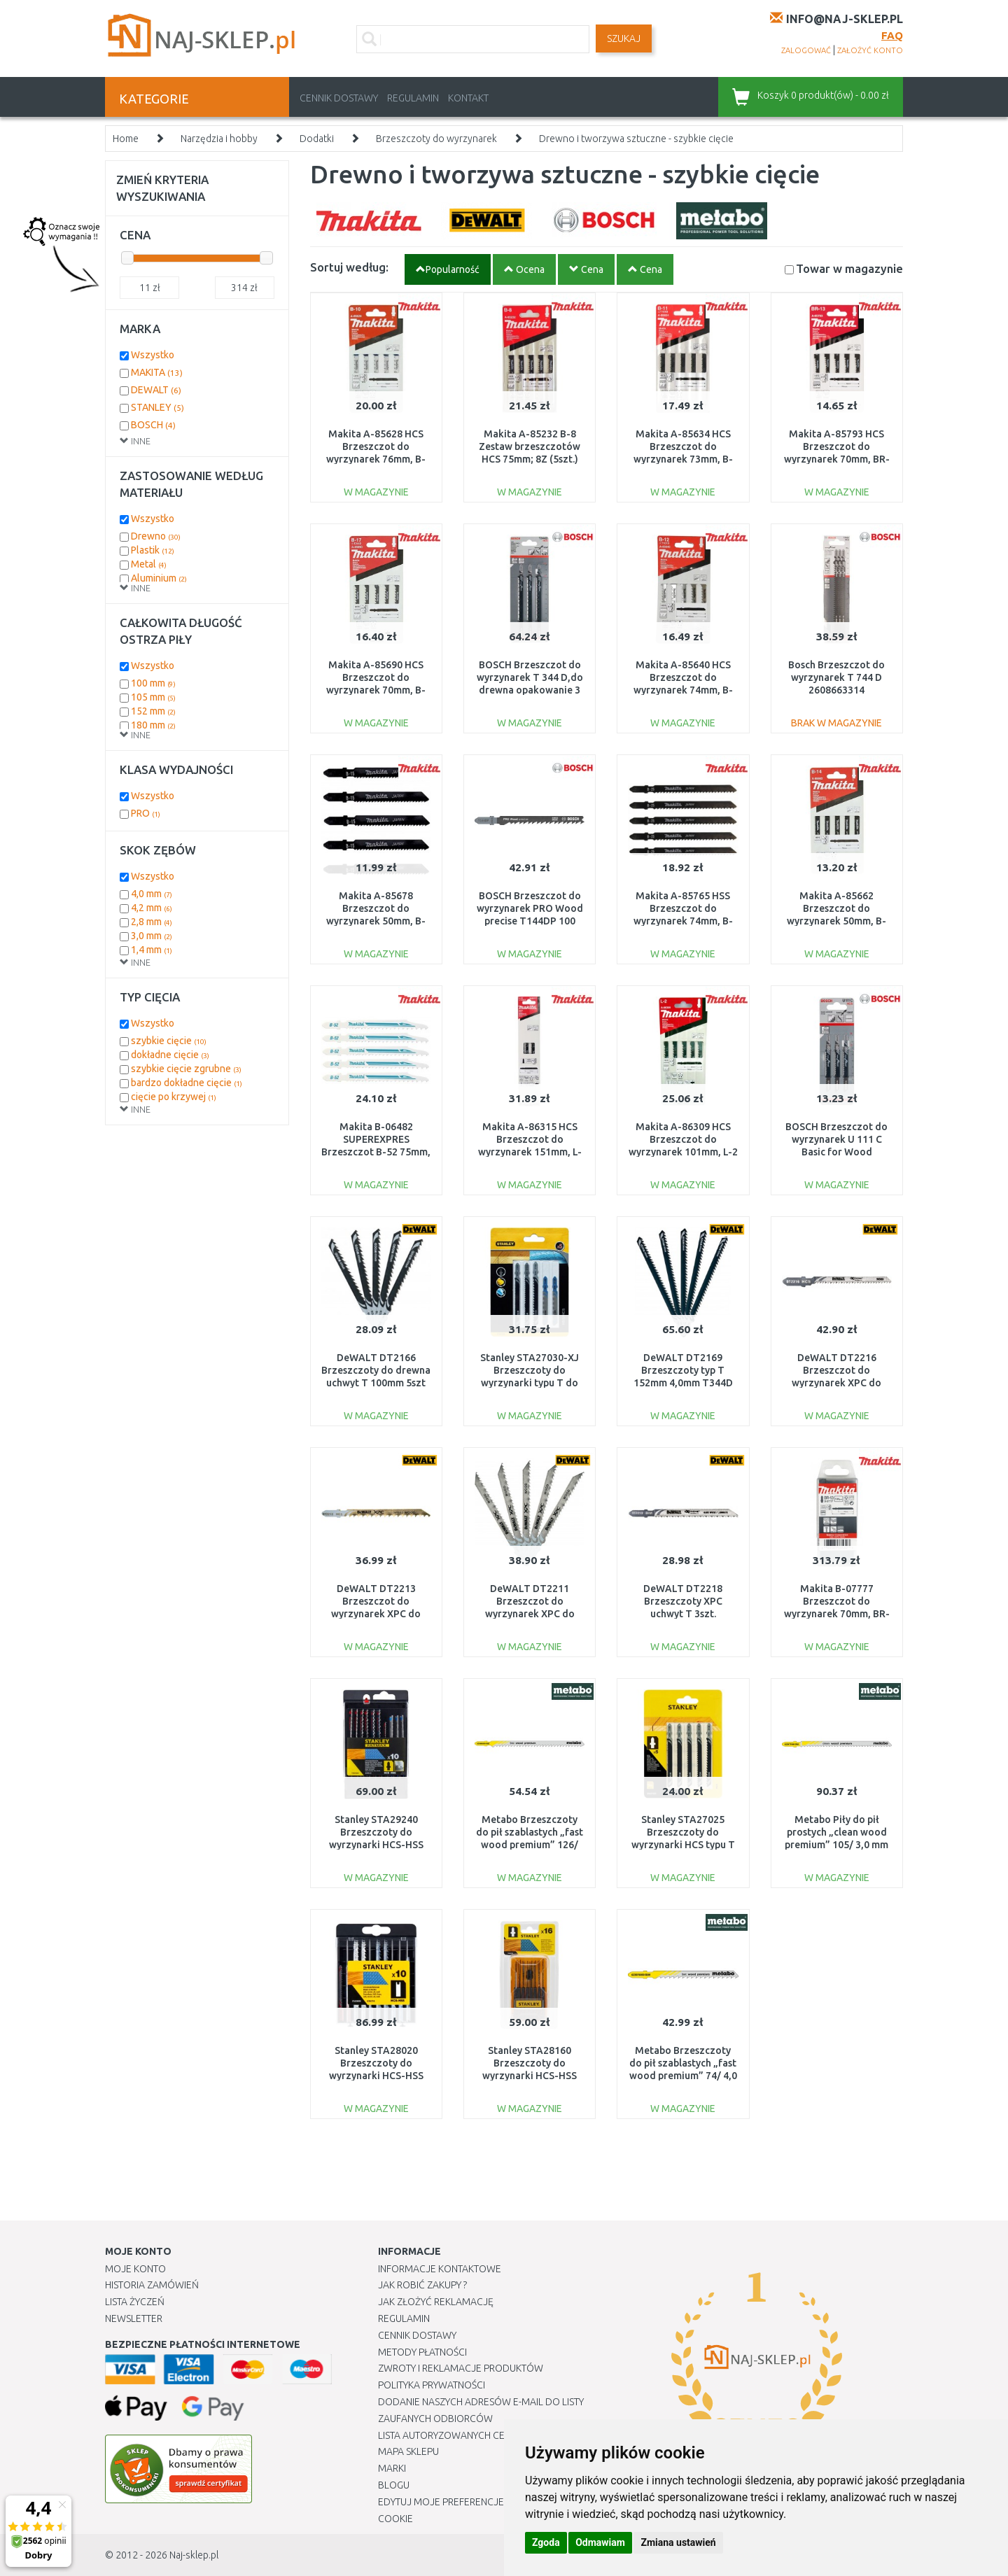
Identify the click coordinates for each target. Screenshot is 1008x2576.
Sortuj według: (349, 267)
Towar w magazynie (849, 268)
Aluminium (159, 578)
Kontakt (468, 98)
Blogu (394, 2485)
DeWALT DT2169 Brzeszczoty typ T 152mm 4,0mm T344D (683, 1370)
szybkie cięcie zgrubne (186, 1068)
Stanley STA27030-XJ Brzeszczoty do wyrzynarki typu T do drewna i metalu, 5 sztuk (529, 1383)
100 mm (153, 683)
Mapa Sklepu (408, 2451)
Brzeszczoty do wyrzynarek (436, 138)
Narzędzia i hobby (219, 138)
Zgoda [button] (546, 2542)
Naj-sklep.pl (193, 2555)
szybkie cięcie (168, 1040)
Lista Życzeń (134, 2301)
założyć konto (870, 50)
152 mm (153, 711)
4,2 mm (151, 907)
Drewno (156, 536)
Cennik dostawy (339, 98)
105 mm (153, 697)
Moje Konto (135, 2268)
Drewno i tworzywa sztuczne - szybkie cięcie (636, 138)
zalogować (806, 50)
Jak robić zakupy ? (422, 2284)
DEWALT (156, 389)
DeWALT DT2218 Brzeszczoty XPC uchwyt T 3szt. (682, 1601)
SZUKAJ (623, 38)
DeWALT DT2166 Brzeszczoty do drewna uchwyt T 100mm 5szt (375, 1370)
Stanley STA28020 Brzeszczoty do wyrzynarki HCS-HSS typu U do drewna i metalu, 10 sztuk (376, 2076)
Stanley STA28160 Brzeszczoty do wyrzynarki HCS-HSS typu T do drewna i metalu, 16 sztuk (529, 2076)
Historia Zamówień (152, 2284)
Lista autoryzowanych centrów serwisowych (492, 2435)
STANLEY (157, 407)
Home (126, 138)
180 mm (153, 725)
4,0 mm (151, 893)
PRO (145, 813)
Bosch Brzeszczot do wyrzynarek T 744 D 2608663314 (836, 677)
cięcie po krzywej (173, 1096)
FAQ (892, 35)
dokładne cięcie (170, 1054)
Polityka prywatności (431, 2385)
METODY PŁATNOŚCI (422, 2352)
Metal (149, 564)
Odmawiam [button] (600, 2542)
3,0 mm (151, 935)
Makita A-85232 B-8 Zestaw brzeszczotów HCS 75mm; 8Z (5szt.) (529, 446)
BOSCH (153, 424)
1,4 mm (151, 949)
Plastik (152, 550)
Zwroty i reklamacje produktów (460, 2368)
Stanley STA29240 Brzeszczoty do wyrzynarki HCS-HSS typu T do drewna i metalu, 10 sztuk (376, 1845)
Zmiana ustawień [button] (677, 2542)
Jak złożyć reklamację (435, 2301)
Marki (392, 2468)
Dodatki (317, 138)
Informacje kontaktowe (439, 2268)
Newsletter (133, 2318)
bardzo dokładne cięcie (186, 1082)
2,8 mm (151, 921)
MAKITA (157, 372)
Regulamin (413, 98)
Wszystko (152, 354)
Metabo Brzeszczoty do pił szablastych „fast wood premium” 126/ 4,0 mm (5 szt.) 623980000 (529, 1845)
